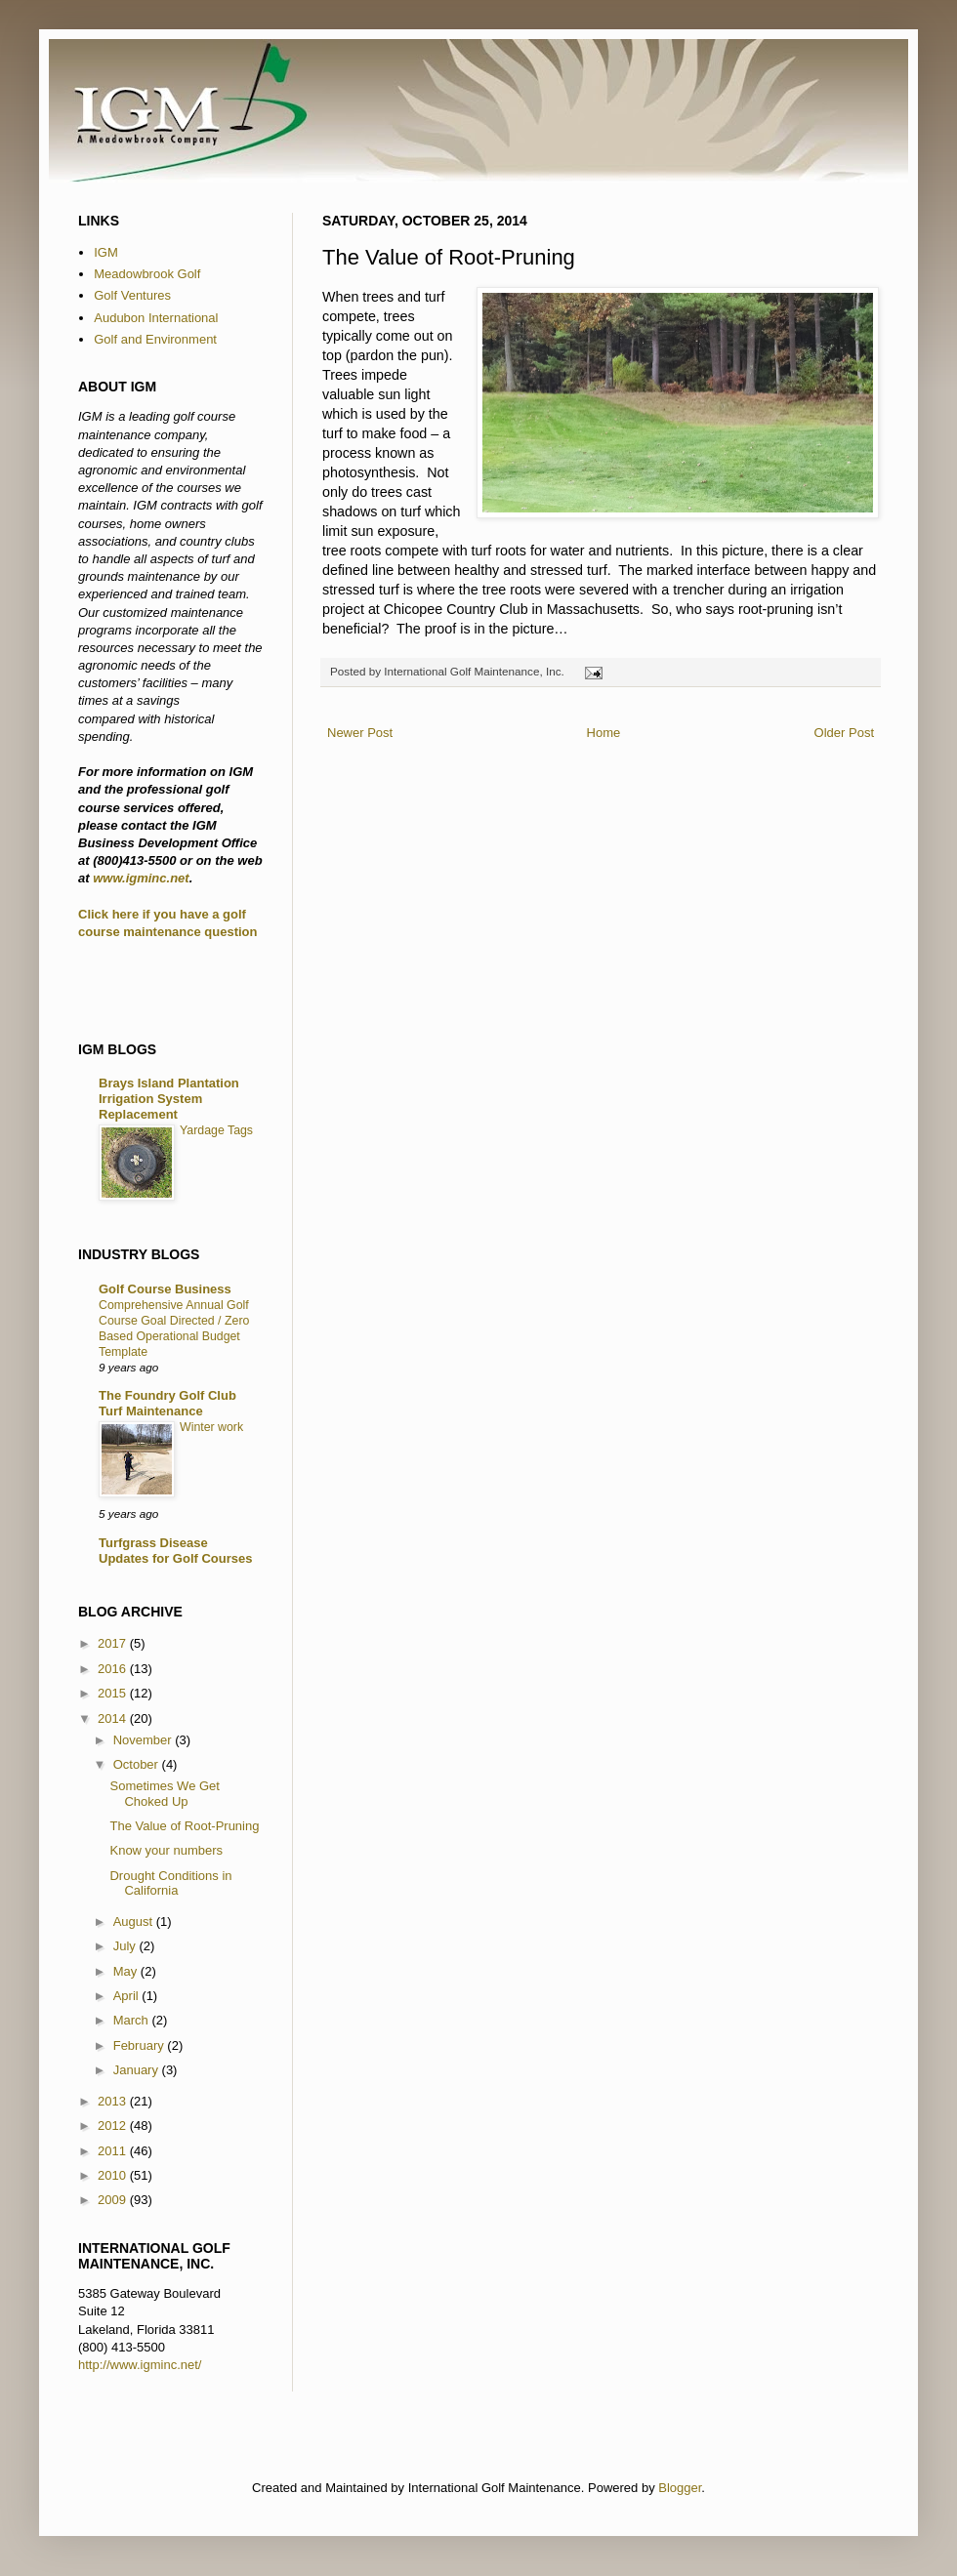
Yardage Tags (216, 1130)
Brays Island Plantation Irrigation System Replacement (169, 1099)
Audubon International (156, 317)
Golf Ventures (132, 295)
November (144, 1740)
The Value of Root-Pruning (184, 1826)
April (128, 1995)
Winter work (211, 1427)
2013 (114, 2101)
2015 (114, 1693)
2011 (114, 2151)
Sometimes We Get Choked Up (164, 1794)
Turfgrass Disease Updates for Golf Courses (175, 1550)
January (137, 2070)
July (126, 1946)
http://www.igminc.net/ (139, 2364)
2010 (114, 2175)
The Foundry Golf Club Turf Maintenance (167, 1403)
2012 (114, 2125)
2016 (114, 1668)
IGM (106, 252)
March (132, 2020)
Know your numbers (166, 1850)
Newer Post (360, 732)
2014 (114, 1718)
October (137, 1764)
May (127, 1971)
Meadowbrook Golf (147, 273)
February (140, 2045)
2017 (114, 1643)
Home (604, 732)
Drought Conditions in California (170, 1883)
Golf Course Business (165, 1289)
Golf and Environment (155, 339)
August (134, 1921)
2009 (114, 2199)
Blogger (679, 2487)
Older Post (844, 732)
